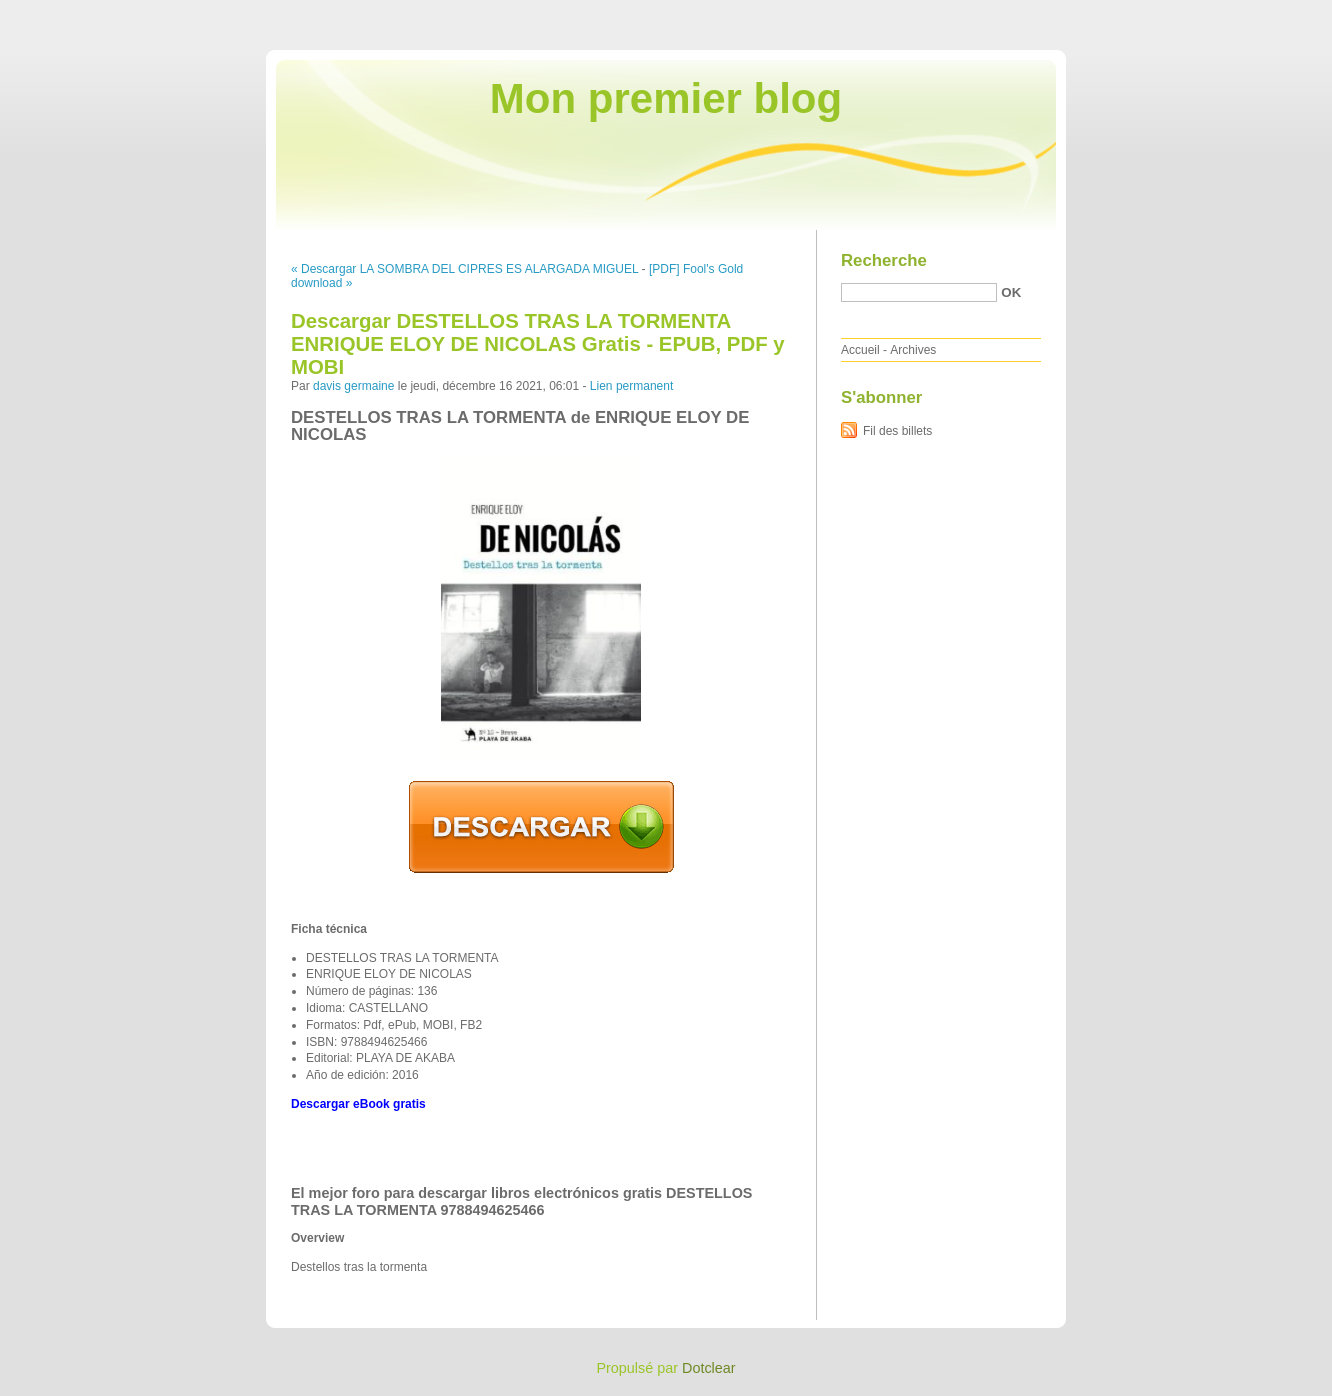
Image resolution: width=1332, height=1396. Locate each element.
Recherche (884, 260)
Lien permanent (631, 386)
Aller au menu (1175, 14)
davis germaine (353, 386)
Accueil (860, 350)
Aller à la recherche (1273, 14)
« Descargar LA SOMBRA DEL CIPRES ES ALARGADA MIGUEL (464, 269)
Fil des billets (897, 431)
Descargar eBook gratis (358, 1104)
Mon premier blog (666, 98)
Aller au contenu (1086, 14)
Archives (913, 350)
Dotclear (709, 1368)
